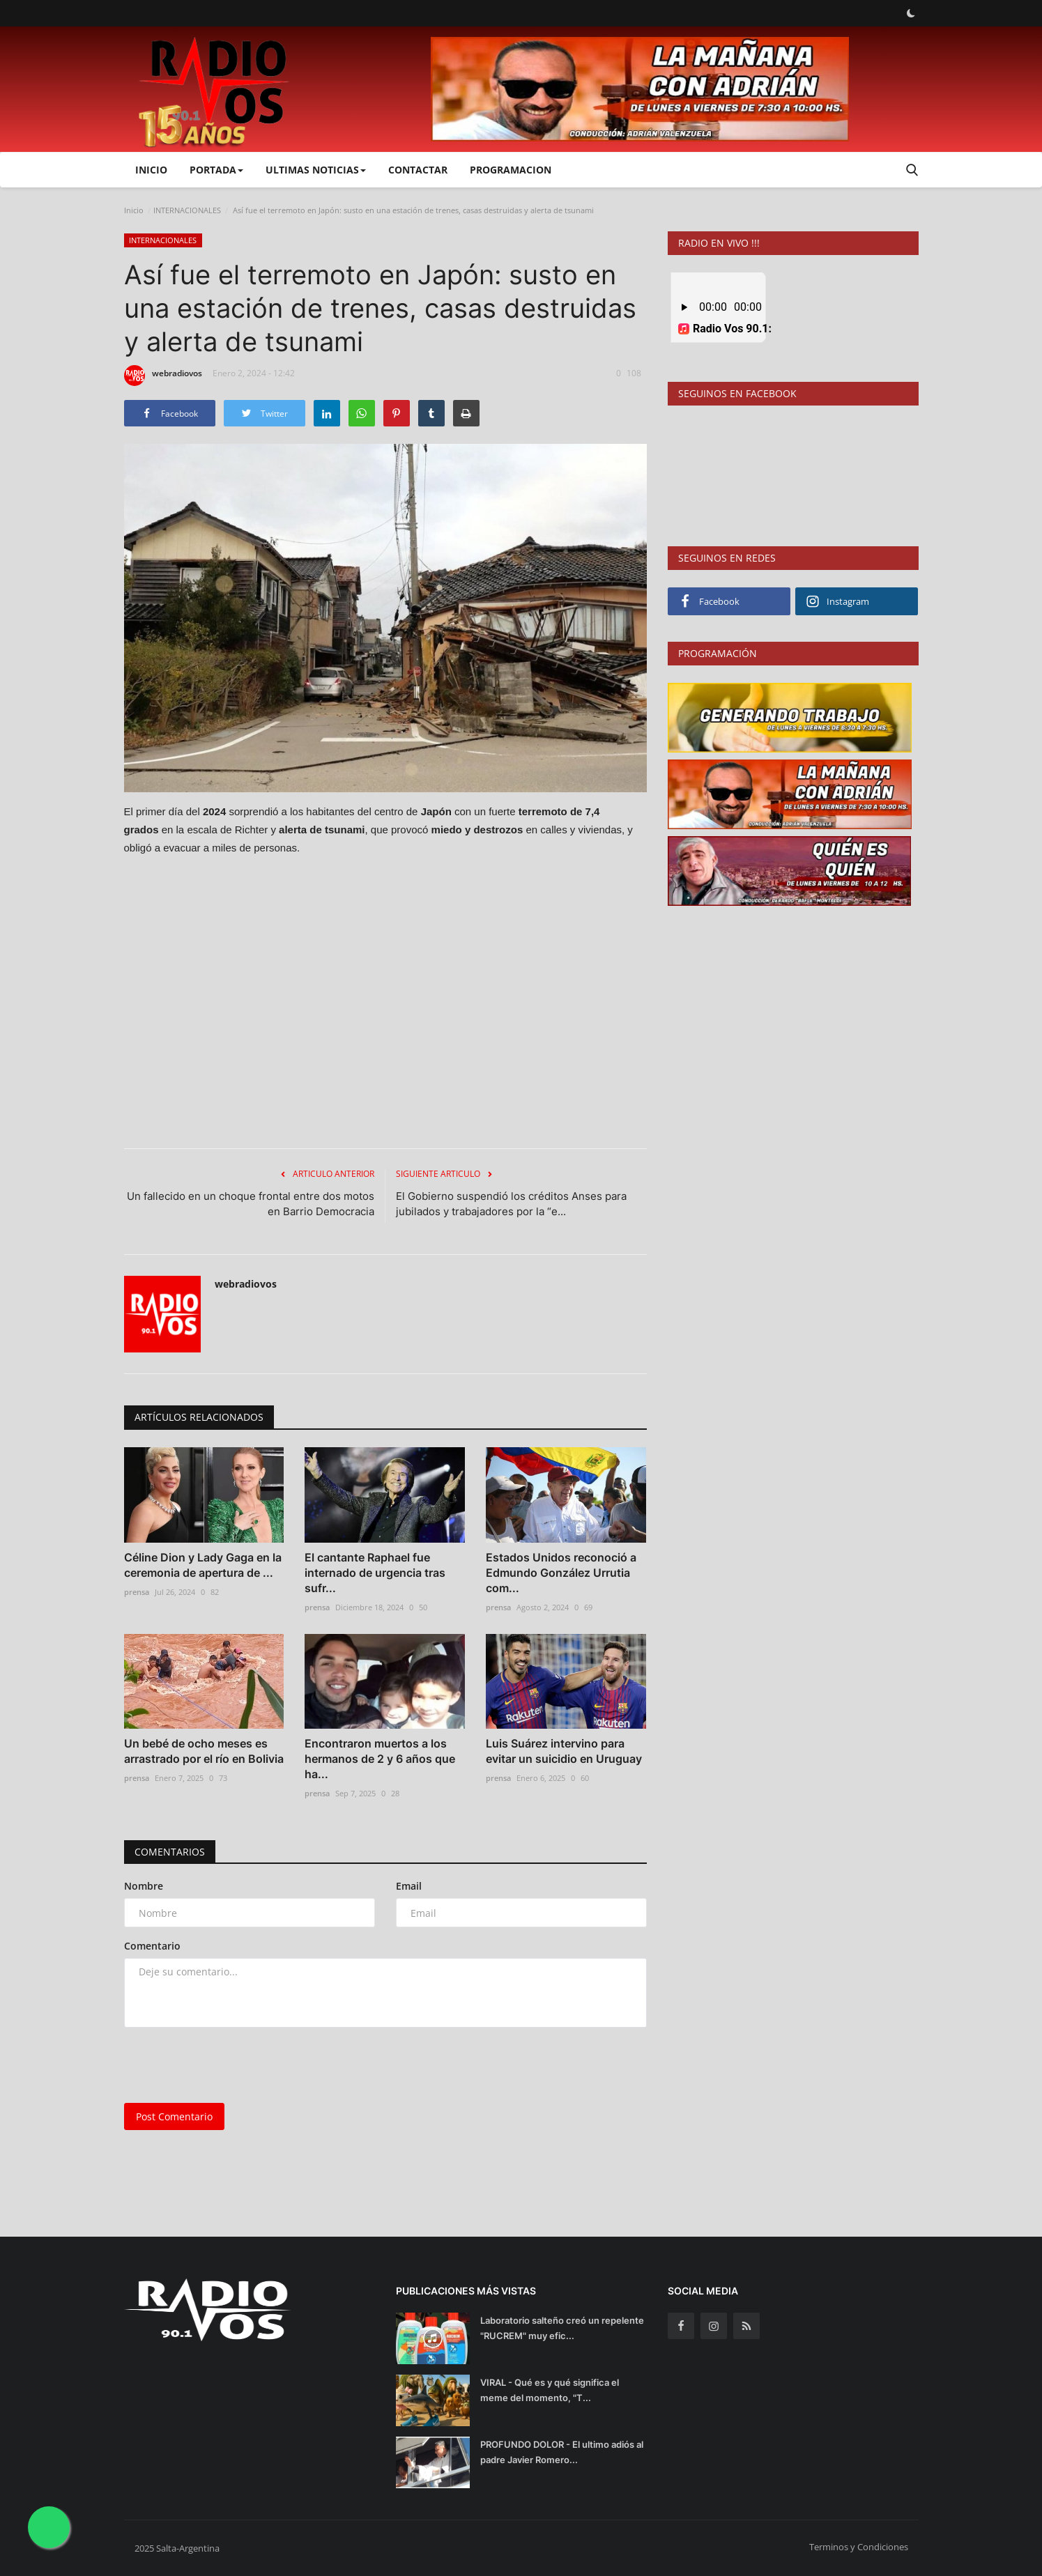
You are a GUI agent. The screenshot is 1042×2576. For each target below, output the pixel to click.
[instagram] (713, 2326)
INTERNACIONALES (187, 210)
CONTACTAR (417, 169)
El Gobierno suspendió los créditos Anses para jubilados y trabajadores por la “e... (511, 1203)
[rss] (746, 2326)
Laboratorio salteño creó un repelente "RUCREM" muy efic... (562, 2328)
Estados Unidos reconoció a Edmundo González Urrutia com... (561, 1572)
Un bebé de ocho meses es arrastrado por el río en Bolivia (204, 1751)
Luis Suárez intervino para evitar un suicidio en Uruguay (564, 1751)
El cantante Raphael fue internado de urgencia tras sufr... (375, 1572)
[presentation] (230, 2065)
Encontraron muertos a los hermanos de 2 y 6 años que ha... (380, 1758)
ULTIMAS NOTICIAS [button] (316, 169)
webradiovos (163, 375)
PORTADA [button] (216, 169)
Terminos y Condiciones (858, 2546)
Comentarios (170, 1851)
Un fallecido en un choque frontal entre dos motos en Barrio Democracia (250, 1203)
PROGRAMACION (510, 169)
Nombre (143, 1885)
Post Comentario (174, 2116)
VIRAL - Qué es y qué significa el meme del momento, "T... (549, 2390)
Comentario (152, 1945)
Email (409, 1885)
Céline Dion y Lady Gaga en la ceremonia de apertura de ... (203, 1565)
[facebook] (681, 2326)
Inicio (151, 169)
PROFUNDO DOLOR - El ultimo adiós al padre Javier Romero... (561, 2452)
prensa (136, 1592)
